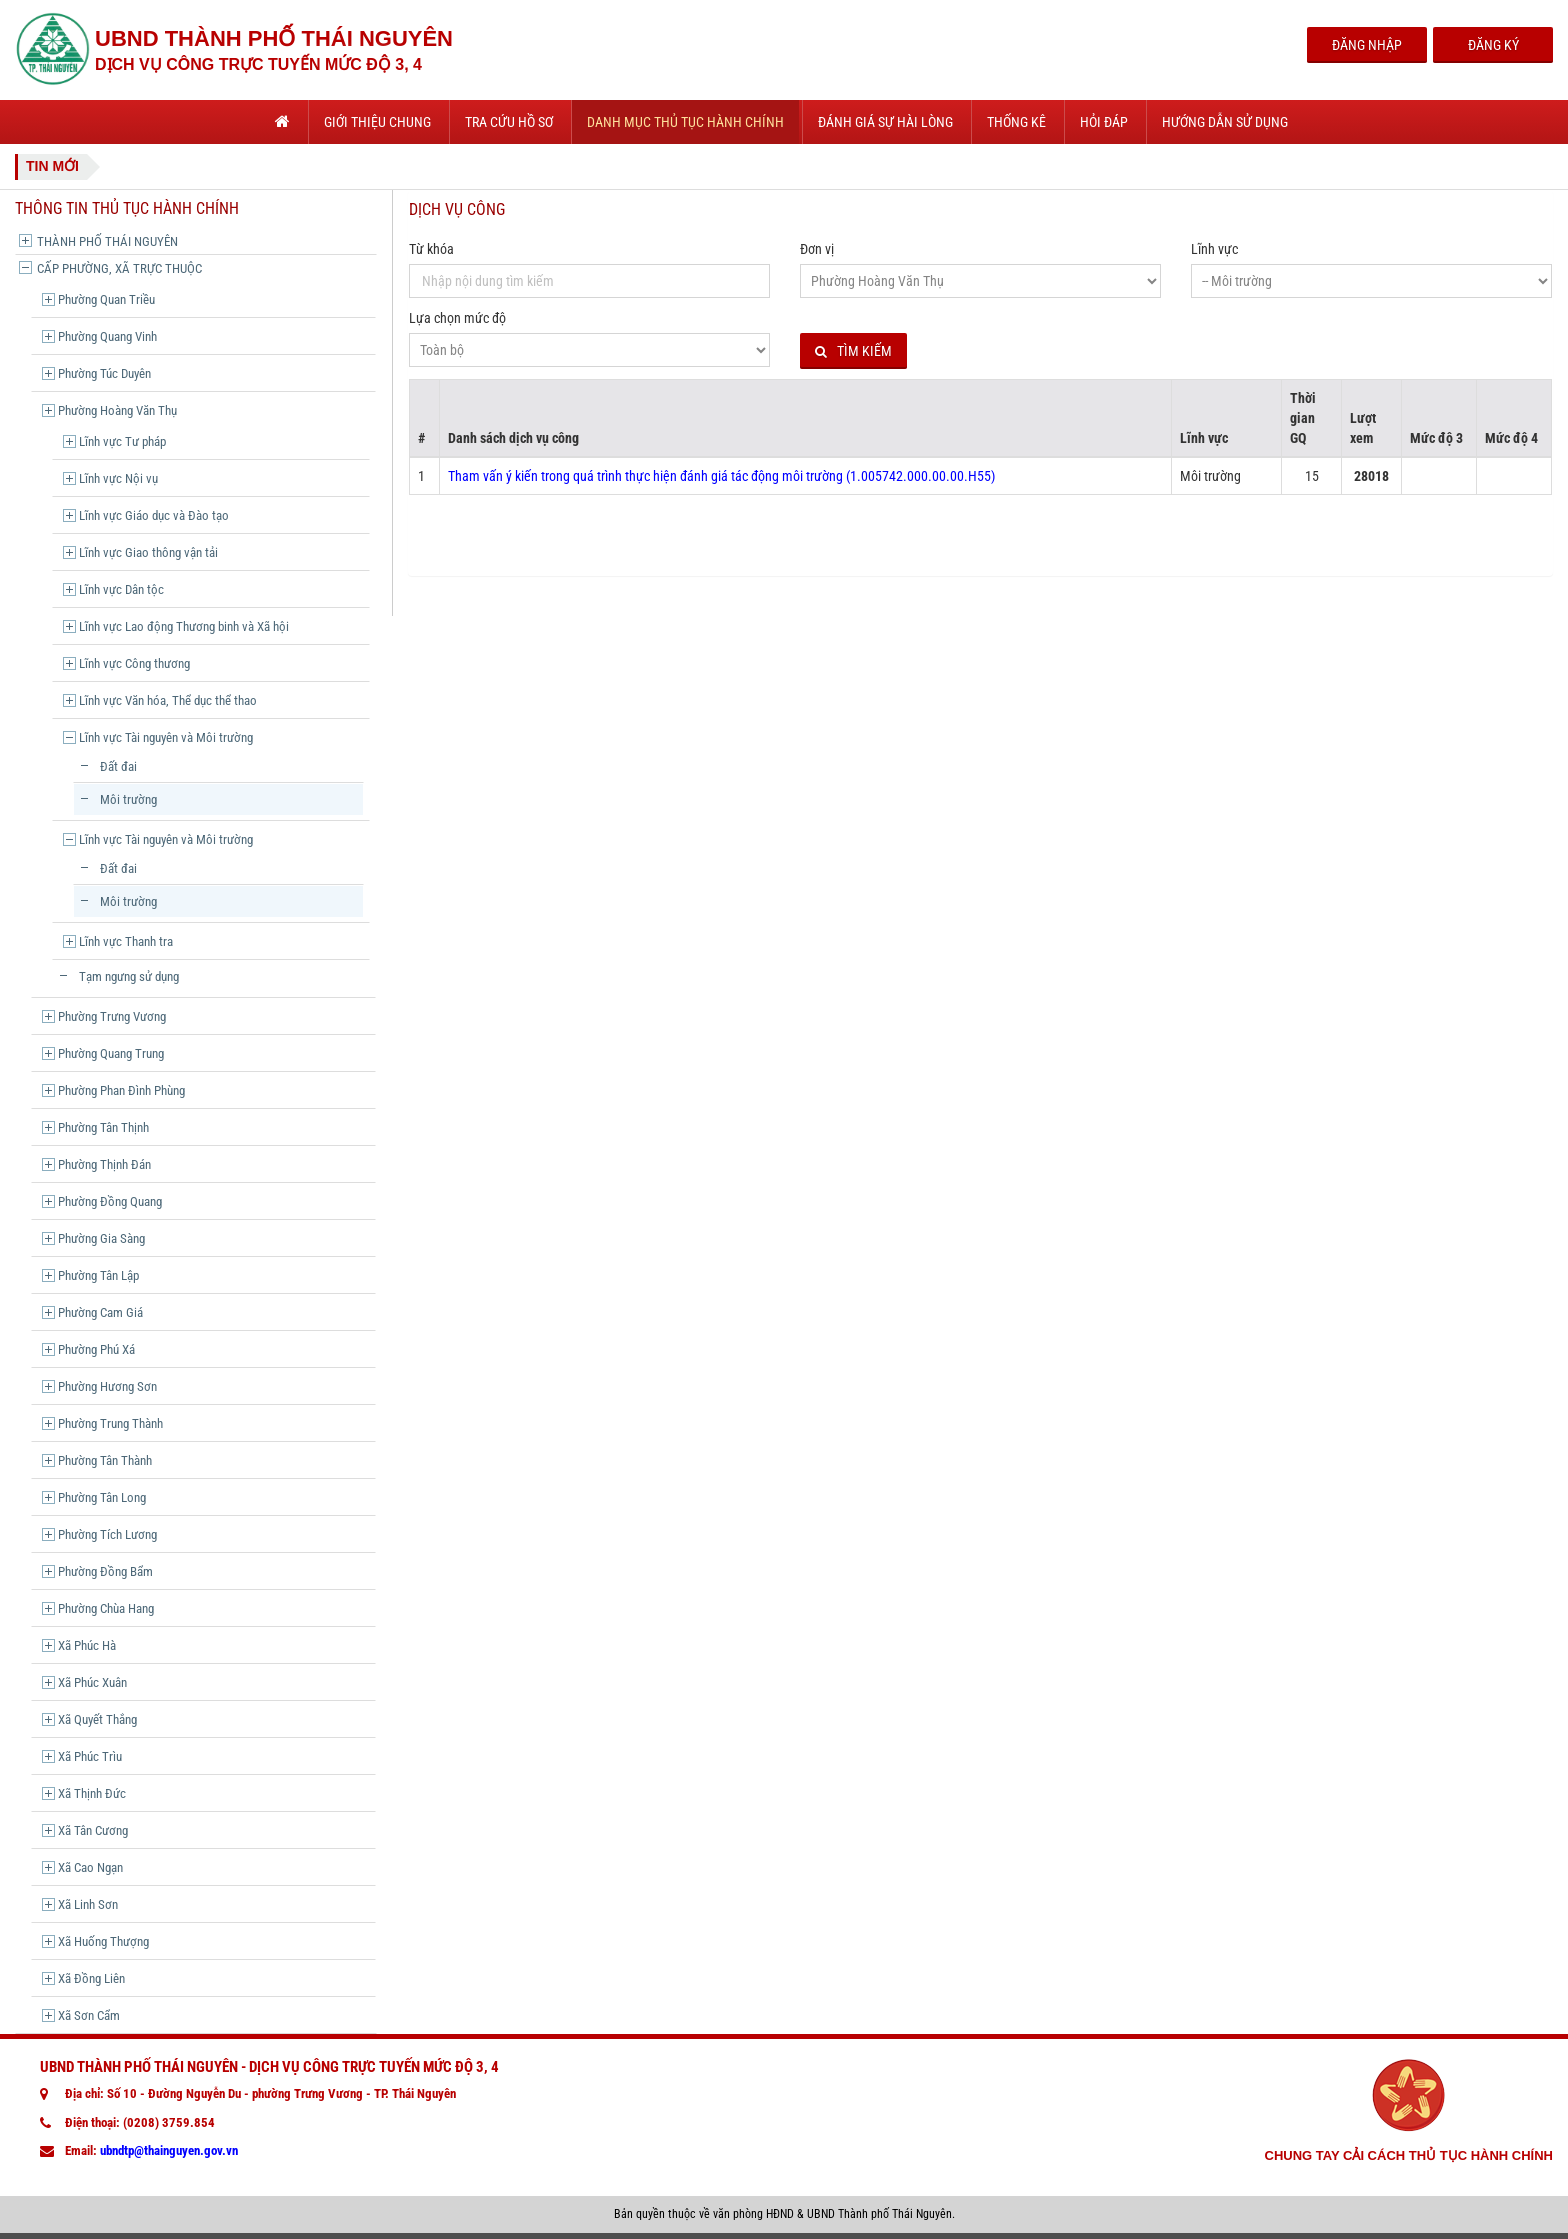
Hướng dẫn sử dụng (1225, 122)
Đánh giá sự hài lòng (885, 122)
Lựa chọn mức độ (457, 318)
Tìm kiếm (853, 351)
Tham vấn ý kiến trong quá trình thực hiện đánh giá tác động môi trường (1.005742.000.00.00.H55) (721, 476)
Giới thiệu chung (377, 122)
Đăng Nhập (1367, 45)
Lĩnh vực (1214, 249)
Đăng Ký (1493, 45)
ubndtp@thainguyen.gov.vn (169, 2150)
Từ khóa (431, 249)
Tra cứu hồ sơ (509, 122)
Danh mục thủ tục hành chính (685, 122)
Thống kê (1016, 122)
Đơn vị (817, 249)
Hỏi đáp (1104, 122)
